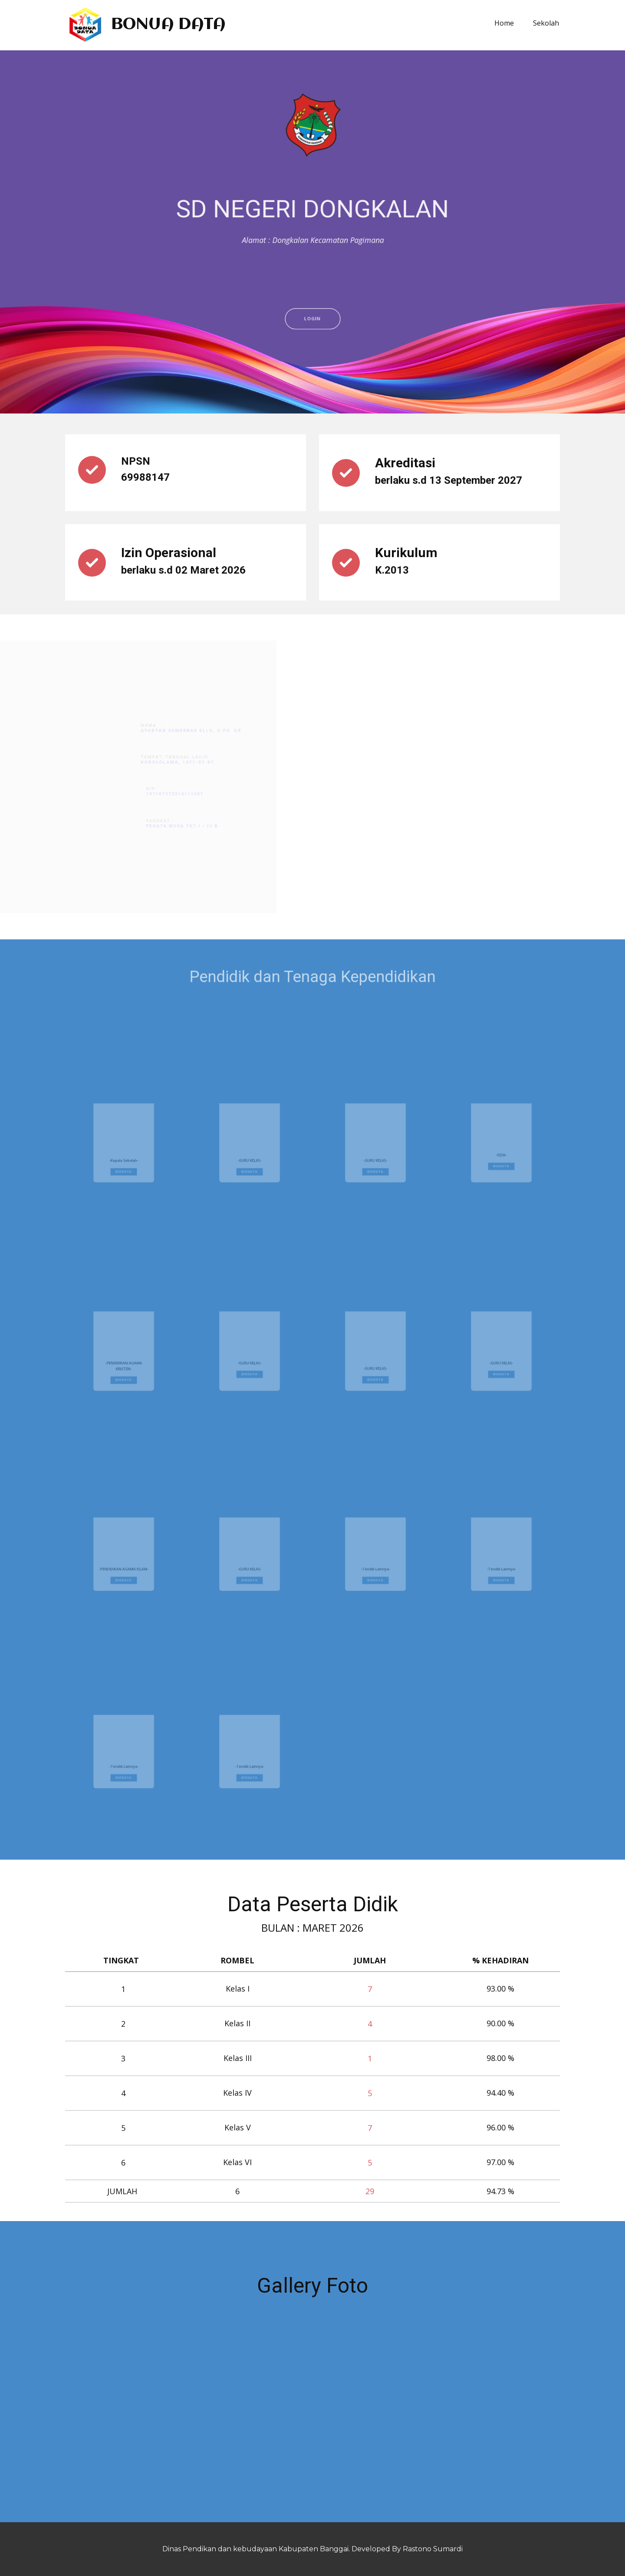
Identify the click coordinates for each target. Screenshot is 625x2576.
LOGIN (312, 388)
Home (504, 23)
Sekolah (546, 23)
